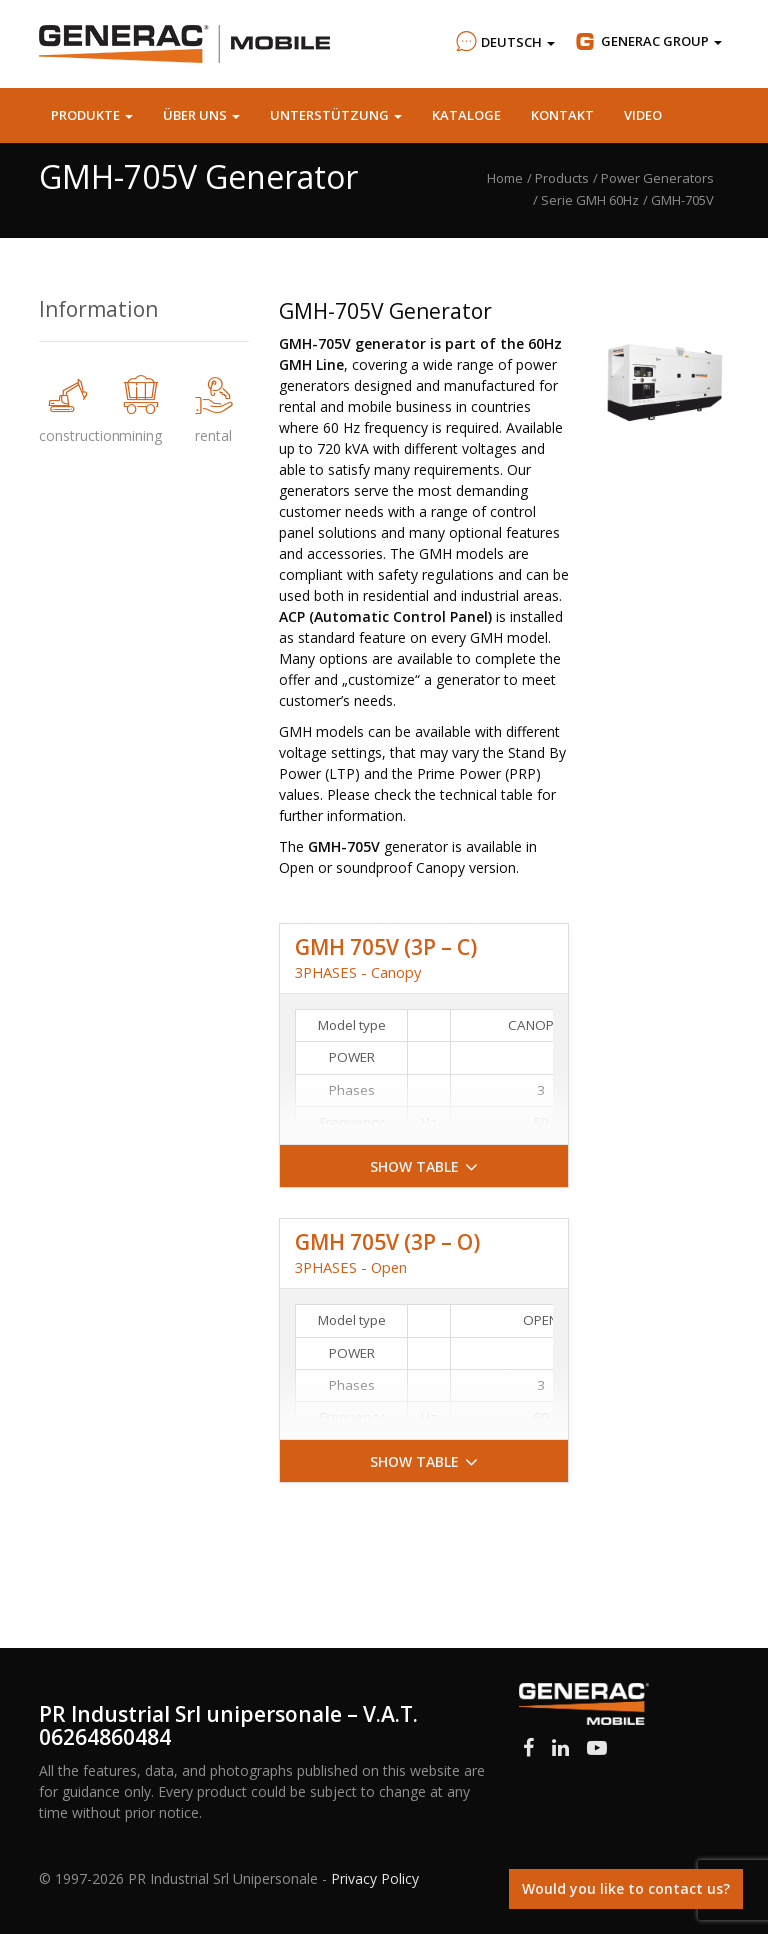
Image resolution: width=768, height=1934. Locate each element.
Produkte (92, 115)
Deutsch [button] (502, 41)
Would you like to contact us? (626, 1888)
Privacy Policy (375, 1878)
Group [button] (647, 41)
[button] (424, 1166)
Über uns (201, 115)
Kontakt (562, 115)
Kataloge (466, 115)
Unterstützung (336, 115)
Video (643, 115)
